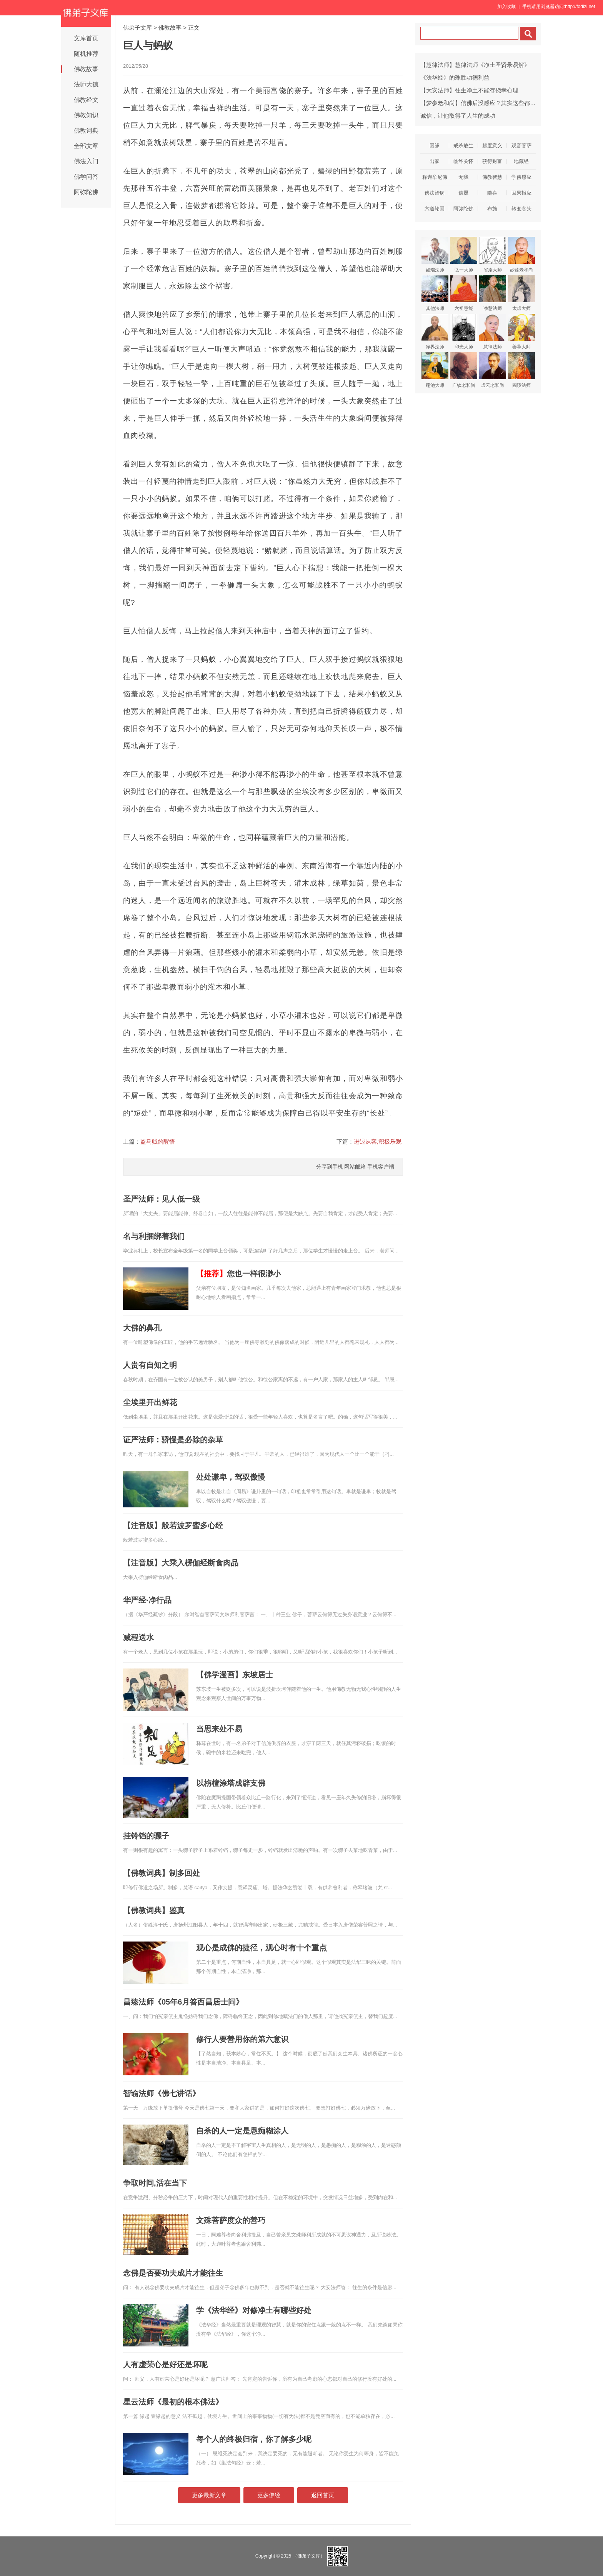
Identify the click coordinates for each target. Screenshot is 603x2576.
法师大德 (86, 84)
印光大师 (463, 332)
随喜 (492, 192)
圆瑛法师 (521, 370)
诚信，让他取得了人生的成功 (457, 115)
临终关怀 (463, 161)
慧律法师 (492, 332)
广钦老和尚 (463, 370)
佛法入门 (86, 161)
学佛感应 (521, 177)
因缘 (435, 145)
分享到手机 (329, 1167)
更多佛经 (268, 2495)
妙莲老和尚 (521, 255)
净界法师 (434, 332)
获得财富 (492, 161)
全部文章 (86, 146)
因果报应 (521, 192)
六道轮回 (435, 208)
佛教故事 (86, 69)
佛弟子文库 (137, 27)
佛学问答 (86, 176)
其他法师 (434, 293)
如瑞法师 (434, 255)
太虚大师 (521, 293)
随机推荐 (86, 53)
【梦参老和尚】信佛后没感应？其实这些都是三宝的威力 (492, 103)
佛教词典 (86, 130)
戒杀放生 (463, 145)
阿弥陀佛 (86, 192)
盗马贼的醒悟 (157, 1141)
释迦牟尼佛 (434, 177)
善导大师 (521, 332)
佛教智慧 (492, 177)
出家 (435, 161)
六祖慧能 (463, 293)
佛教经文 (86, 100)
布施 (492, 208)
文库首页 (86, 38)
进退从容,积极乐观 (377, 1141)
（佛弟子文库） (309, 2556)
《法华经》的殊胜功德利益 (455, 77)
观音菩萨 (521, 145)
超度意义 (492, 145)
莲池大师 (434, 370)
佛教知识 (86, 115)
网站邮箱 (355, 1167)
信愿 (463, 192)
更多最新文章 (209, 2495)
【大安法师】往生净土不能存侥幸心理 (469, 90)
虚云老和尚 (492, 370)
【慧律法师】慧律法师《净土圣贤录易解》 (475, 65)
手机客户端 (380, 1167)
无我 (463, 177)
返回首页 (322, 2495)
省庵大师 (492, 255)
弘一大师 (463, 255)
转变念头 (521, 208)
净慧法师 (492, 293)
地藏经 (521, 161)
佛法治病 (435, 192)
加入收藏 (506, 6)
